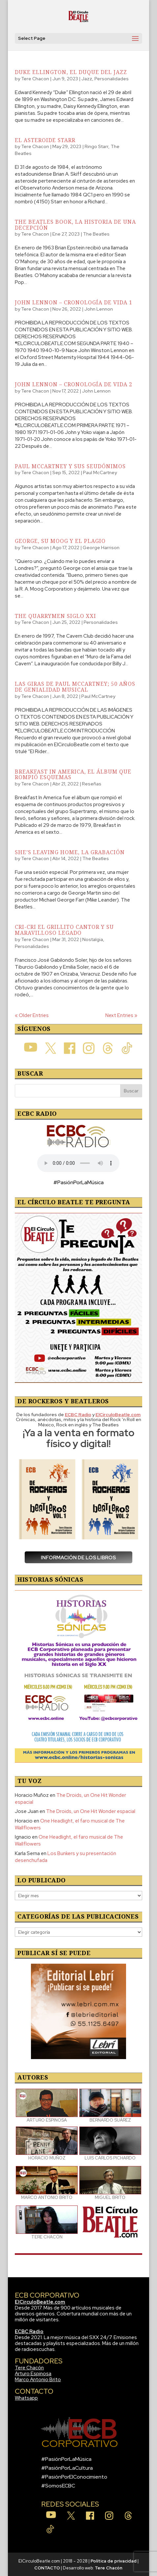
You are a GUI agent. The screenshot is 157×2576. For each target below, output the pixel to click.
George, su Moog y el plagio (60, 541)
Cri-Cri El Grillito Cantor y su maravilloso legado (64, 929)
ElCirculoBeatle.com (40, 2302)
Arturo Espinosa (33, 2373)
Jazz (86, 79)
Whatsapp (26, 2398)
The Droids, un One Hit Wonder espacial (90, 1811)
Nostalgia (92, 939)
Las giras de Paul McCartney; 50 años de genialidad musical (75, 686)
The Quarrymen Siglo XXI (55, 616)
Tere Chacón (29, 2367)
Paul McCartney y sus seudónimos (70, 466)
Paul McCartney (100, 472)
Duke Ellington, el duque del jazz (71, 72)
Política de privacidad (114, 2561)
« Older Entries (32, 1015)
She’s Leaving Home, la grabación (70, 852)
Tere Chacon (35, 79)
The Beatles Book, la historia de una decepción (75, 224)
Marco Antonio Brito (38, 2379)
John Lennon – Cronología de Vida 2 (73, 384)
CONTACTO (47, 2568)
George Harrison (101, 547)
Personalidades (111, 79)
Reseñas (91, 784)
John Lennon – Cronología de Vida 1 (73, 302)
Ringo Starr (96, 146)
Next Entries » (121, 1015)
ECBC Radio (29, 2331)
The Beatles (96, 234)
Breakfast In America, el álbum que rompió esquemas (73, 774)
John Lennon (98, 309)
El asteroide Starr (45, 140)
